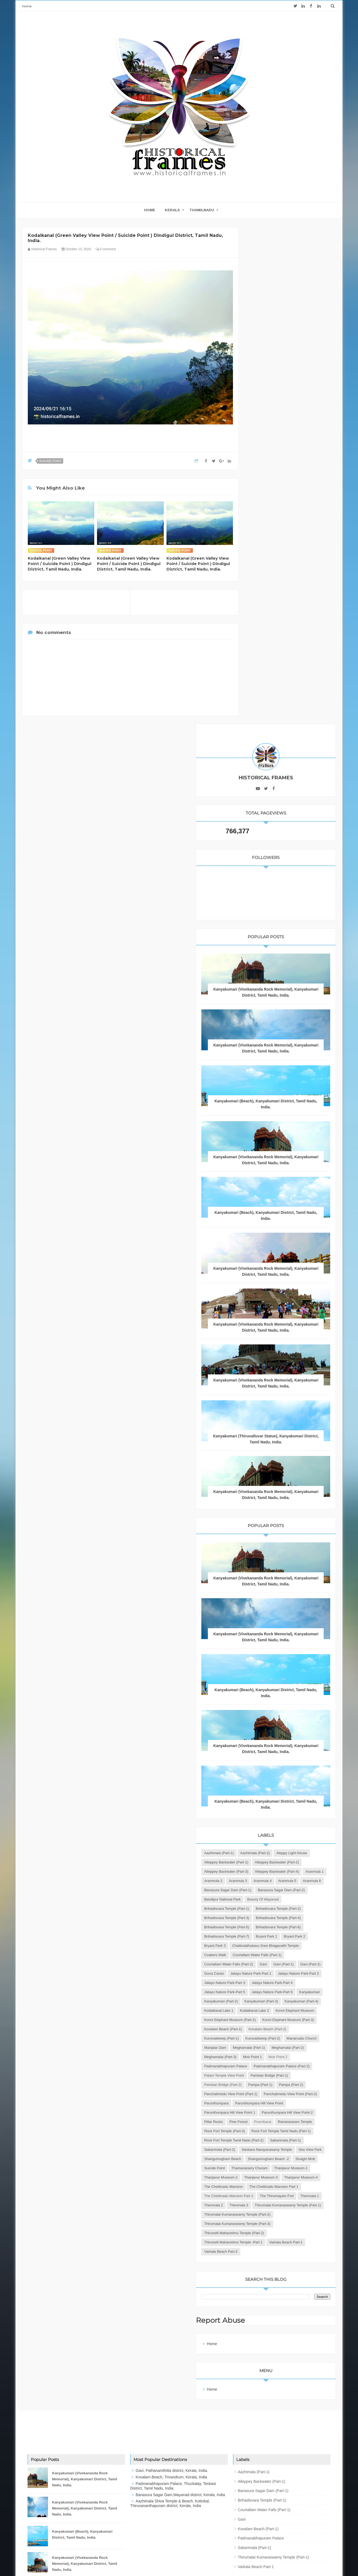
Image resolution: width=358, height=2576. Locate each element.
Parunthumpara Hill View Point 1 (278, 1929)
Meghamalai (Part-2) (269, 1817)
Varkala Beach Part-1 (270, 2170)
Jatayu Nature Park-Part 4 (273, 1678)
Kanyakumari (311, 1697)
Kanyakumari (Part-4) (270, 1725)
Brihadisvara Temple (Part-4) (275, 1558)
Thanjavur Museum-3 (270, 2058)
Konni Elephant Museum (272, 1743)
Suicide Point (50, 461)
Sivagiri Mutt (311, 2021)
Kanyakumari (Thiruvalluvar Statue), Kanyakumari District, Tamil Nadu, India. (290, 978)
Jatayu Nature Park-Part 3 (273, 1669)
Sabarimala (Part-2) (306, 1994)
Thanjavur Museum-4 (270, 2068)
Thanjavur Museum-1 (270, 2040)
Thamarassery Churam (299, 2031)
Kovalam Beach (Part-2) (272, 1780)
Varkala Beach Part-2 (270, 2179)
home (149, 210)
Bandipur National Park (271, 1512)
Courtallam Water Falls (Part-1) (277, 1623)
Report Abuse (271, 2247)
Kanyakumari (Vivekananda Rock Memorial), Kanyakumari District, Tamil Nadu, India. (290, 495)
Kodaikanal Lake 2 (268, 1734)
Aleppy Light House (268, 1428)
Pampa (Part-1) (309, 1873)
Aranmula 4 (312, 1475)
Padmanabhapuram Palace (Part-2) (281, 1845)
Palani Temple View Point (273, 1855)
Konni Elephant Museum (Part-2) (279, 1753)
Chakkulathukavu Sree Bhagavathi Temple (286, 1604)
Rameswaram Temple (270, 1956)
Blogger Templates (155, 2561)
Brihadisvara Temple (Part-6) (275, 1576)
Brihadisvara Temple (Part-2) (275, 1539)
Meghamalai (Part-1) (298, 1808)
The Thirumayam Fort (270, 2105)
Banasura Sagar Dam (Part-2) (277, 1502)
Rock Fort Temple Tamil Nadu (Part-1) (283, 1975)
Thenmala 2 (262, 2114)
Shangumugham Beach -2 (274, 2021)
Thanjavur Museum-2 (270, 2049)
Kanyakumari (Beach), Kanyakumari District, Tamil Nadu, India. (82, 2462)
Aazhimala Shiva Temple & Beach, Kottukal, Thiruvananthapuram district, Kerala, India (170, 2430)
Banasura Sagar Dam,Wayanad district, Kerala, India (180, 2422)
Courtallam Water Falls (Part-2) (277, 1632)
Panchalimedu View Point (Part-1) (280, 1892)
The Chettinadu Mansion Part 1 (277, 2086)
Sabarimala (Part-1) (268, 1994)
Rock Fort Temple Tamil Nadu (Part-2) (283, 1984)
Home (27, 6)
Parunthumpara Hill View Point (277, 1919)
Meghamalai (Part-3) (308, 1817)
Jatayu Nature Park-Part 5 (273, 1688)
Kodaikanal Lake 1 (308, 1725)
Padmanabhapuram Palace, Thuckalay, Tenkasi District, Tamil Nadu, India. (173, 2413)
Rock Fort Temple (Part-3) (273, 1966)
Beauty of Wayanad (269, 1521)
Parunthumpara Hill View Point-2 (279, 1938)
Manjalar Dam (264, 1808)
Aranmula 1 (313, 1465)
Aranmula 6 (287, 1484)
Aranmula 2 (262, 1475)
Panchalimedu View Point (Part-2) (280, 1901)
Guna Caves (263, 1651)
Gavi (312, 1632)
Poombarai (311, 1947)
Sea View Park (265, 2012)
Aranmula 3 (287, 1475)
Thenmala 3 (288, 2114)
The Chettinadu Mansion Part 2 (277, 2096)
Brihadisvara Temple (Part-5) (275, 1567)
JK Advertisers (211, 2561)
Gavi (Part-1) (263, 1641)
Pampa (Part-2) (265, 1882)
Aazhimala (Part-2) (304, 1419)
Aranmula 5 (262, 1484)
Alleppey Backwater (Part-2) (275, 1447)
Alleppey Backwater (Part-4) (275, 1465)
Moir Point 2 (288, 1827)
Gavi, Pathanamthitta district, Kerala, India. (172, 2398)
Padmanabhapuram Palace (274, 1836)
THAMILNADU (201, 210)
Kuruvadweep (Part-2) (270, 1799)
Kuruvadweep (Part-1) (270, 1790)
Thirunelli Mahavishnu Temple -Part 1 (282, 2160)
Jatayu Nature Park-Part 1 (300, 1651)
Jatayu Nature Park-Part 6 (273, 1697)
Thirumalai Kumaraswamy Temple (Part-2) (286, 2133)
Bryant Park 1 (315, 1586)
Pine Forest (288, 1947)
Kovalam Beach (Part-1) (272, 1771)
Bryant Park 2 (264, 1595)
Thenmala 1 (303, 2105)
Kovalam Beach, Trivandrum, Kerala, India (171, 2404)
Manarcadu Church (310, 1799)
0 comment (106, 249)
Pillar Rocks (262, 1947)
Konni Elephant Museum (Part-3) (279, 1762)
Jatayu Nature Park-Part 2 (273, 1660)
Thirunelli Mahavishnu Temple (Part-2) (283, 2151)
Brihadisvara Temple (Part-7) (275, 1586)
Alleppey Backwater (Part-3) (275, 1456)
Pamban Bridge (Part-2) (272, 1873)
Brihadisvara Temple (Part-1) (275, 1530)
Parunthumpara (265, 1910)
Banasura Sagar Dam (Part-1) (277, 1493)
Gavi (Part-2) (290, 1641)
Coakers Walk (264, 1614)
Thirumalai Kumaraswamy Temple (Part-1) (286, 2123)
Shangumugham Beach (301, 2012)
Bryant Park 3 (292, 1595)
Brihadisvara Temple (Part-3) (275, 1549)
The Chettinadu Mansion (272, 2077)
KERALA (172, 210)
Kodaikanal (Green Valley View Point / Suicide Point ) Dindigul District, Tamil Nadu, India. (59, 564)
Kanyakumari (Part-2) (270, 1706)
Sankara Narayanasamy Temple (278, 2003)
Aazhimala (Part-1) (268, 1419)
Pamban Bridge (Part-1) (272, 1864)
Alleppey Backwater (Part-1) (275, 1437)
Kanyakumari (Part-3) (270, 1716)
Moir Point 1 (262, 1827)
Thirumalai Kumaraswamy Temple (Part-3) (286, 2142)
